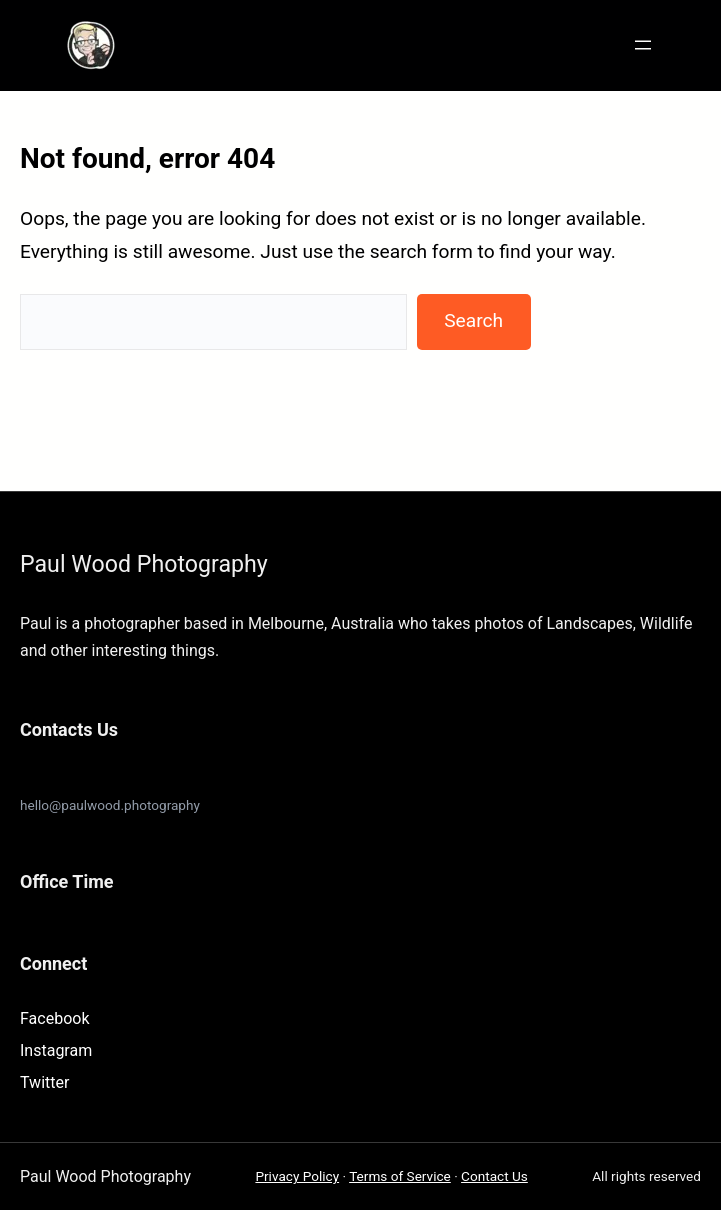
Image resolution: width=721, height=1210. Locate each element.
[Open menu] (643, 45)
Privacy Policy (297, 1176)
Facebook (54, 1018)
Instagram (56, 1050)
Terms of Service (400, 1176)
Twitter (44, 1082)
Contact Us (494, 1176)
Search (473, 320)
